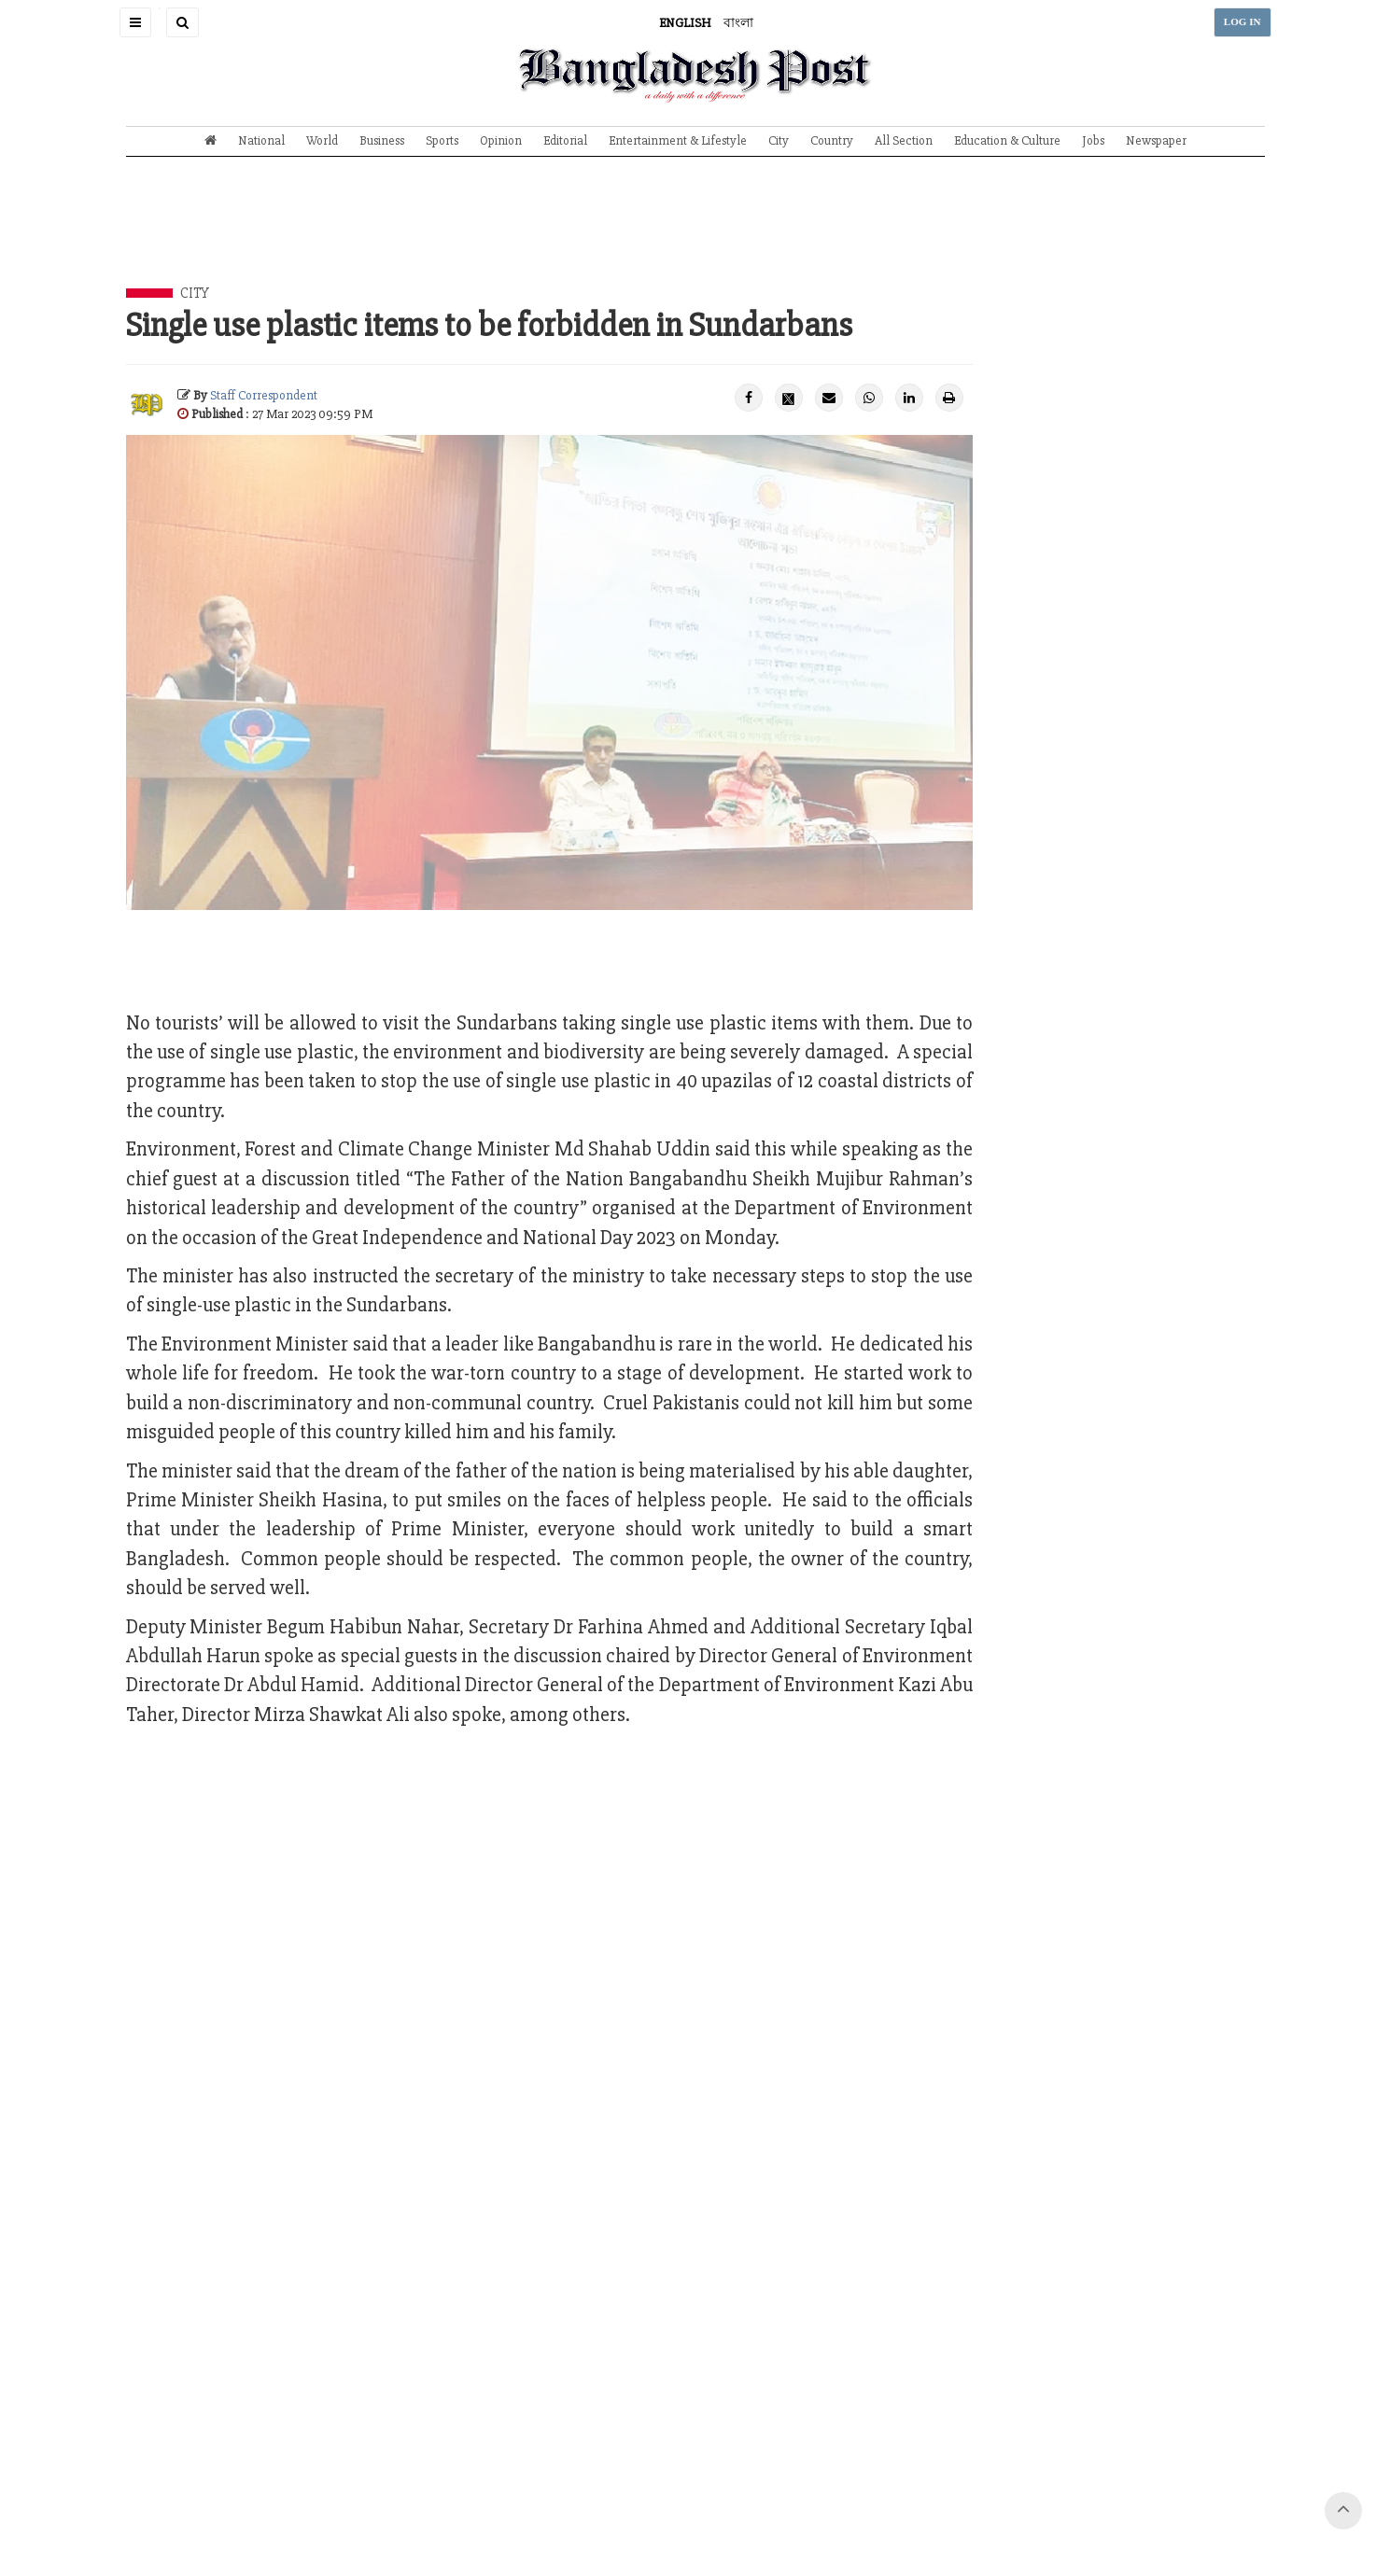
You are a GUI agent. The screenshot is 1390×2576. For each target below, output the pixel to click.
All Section (904, 140)
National (261, 140)
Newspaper (1156, 140)
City (778, 140)
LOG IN (1242, 22)
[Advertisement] (695, 236)
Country (831, 140)
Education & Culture (1007, 140)
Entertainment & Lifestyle (678, 140)
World (322, 140)
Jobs (1093, 140)
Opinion (501, 140)
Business (381, 140)
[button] (135, 22)
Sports (442, 140)
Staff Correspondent (263, 395)
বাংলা (738, 23)
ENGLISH (685, 23)
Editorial (565, 140)
